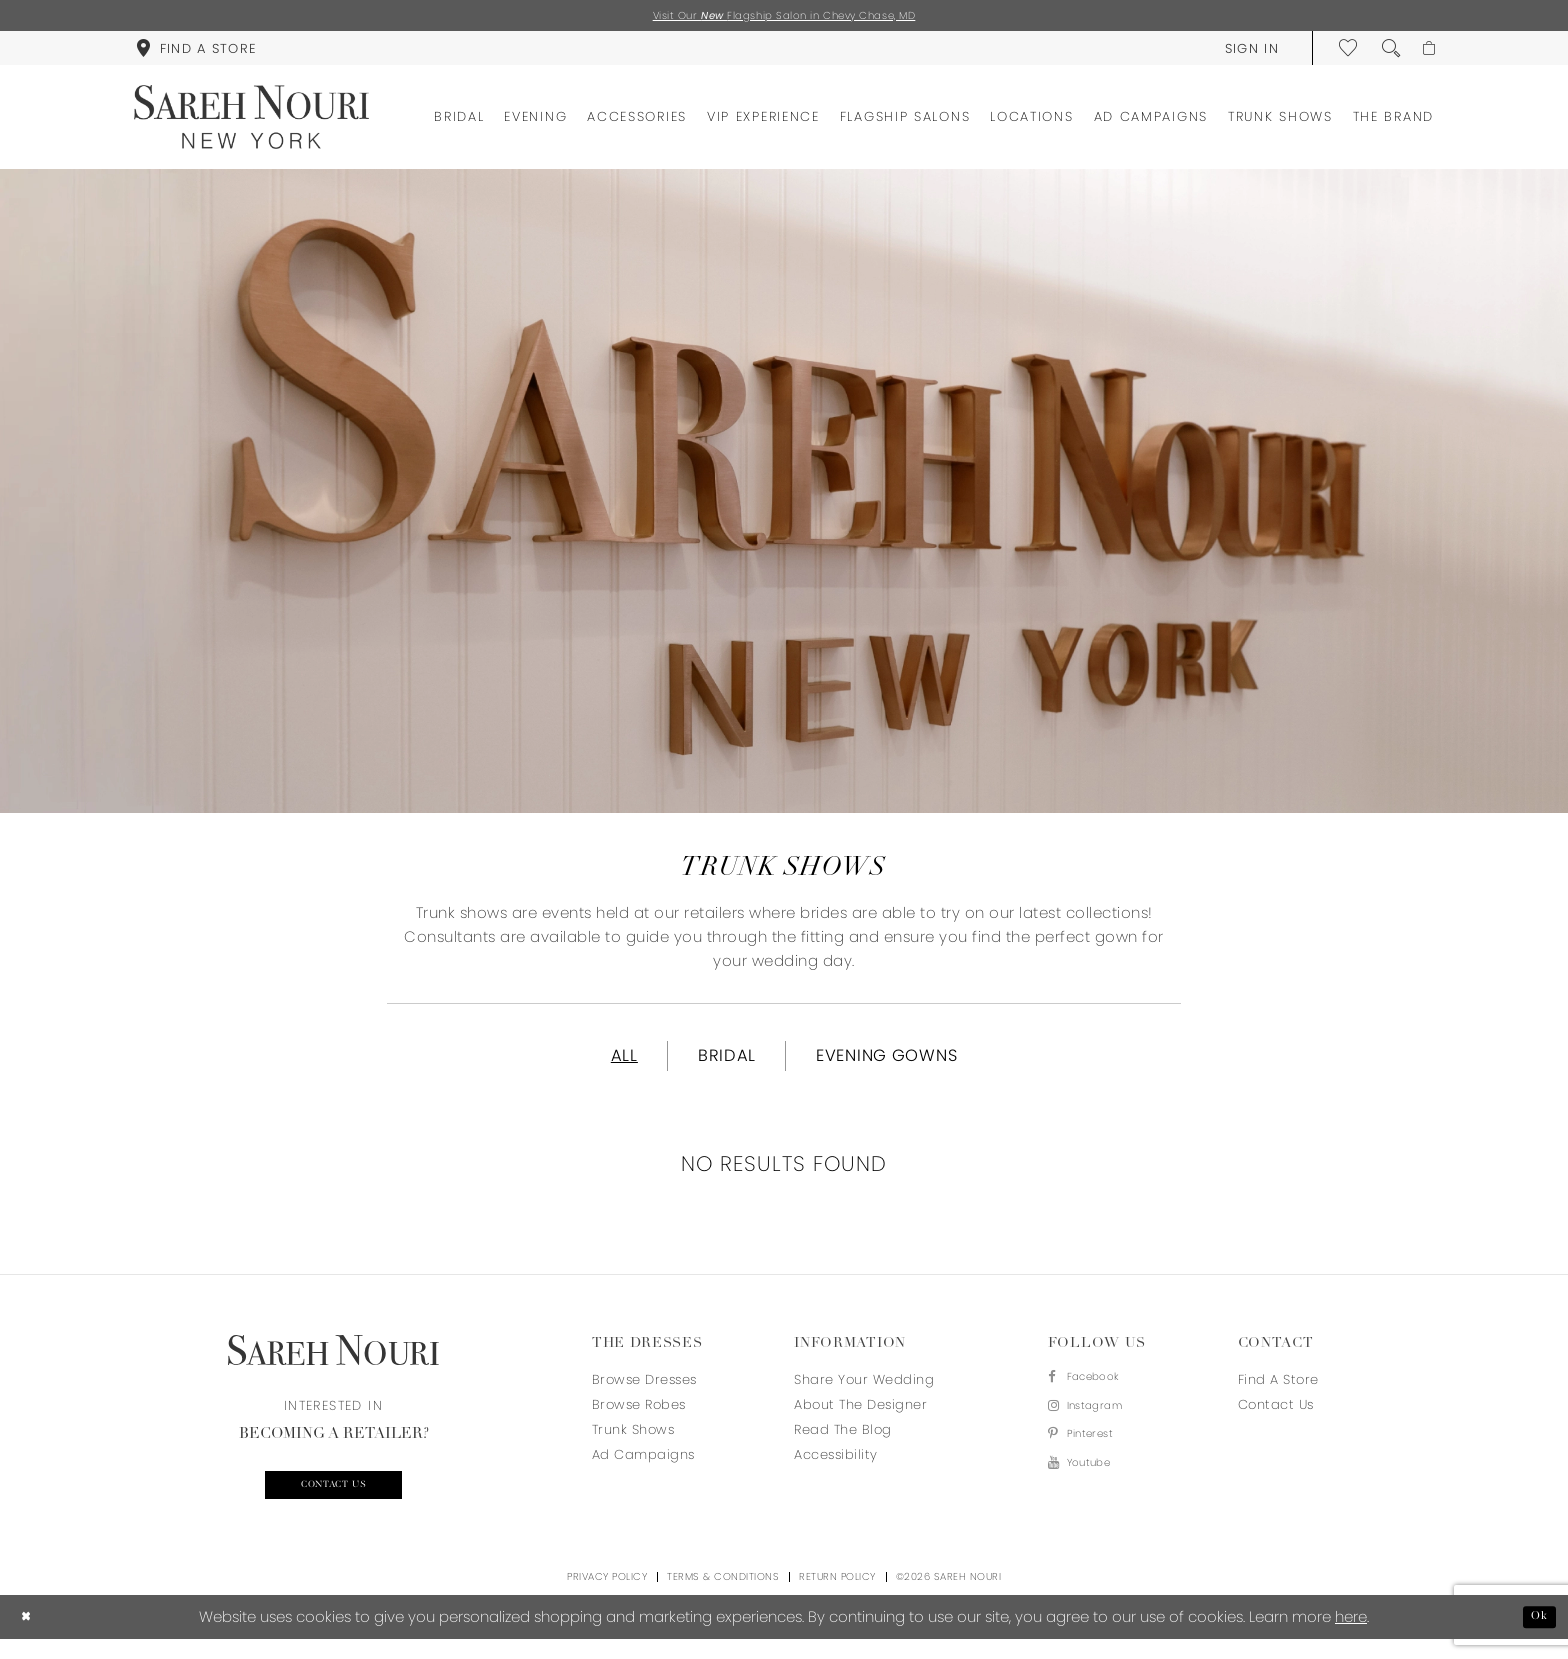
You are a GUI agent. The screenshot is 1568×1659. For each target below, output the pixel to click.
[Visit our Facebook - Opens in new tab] (1095, 1392)
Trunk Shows (633, 1442)
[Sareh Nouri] (251, 121)
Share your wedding (864, 1392)
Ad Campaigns (643, 1467)
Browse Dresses (644, 1392)
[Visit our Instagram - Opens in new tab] (1095, 1426)
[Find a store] (196, 52)
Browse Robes (639, 1417)
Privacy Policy (607, 1596)
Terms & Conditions (723, 1596)
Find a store (1278, 1392)
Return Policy (837, 1596)
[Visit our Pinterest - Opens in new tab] (1095, 1460)
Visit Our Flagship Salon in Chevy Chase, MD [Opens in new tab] (784, 17)
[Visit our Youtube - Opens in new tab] (1095, 1494)
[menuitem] (196, 52)
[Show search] (1382, 52)
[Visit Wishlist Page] (1340, 52)
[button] (1242, 52)
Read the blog (843, 1442)
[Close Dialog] (29, 1636)
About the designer (860, 1417)
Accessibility (836, 1467)
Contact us (333, 1502)
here (1351, 1636)
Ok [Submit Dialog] (1535, 1636)
